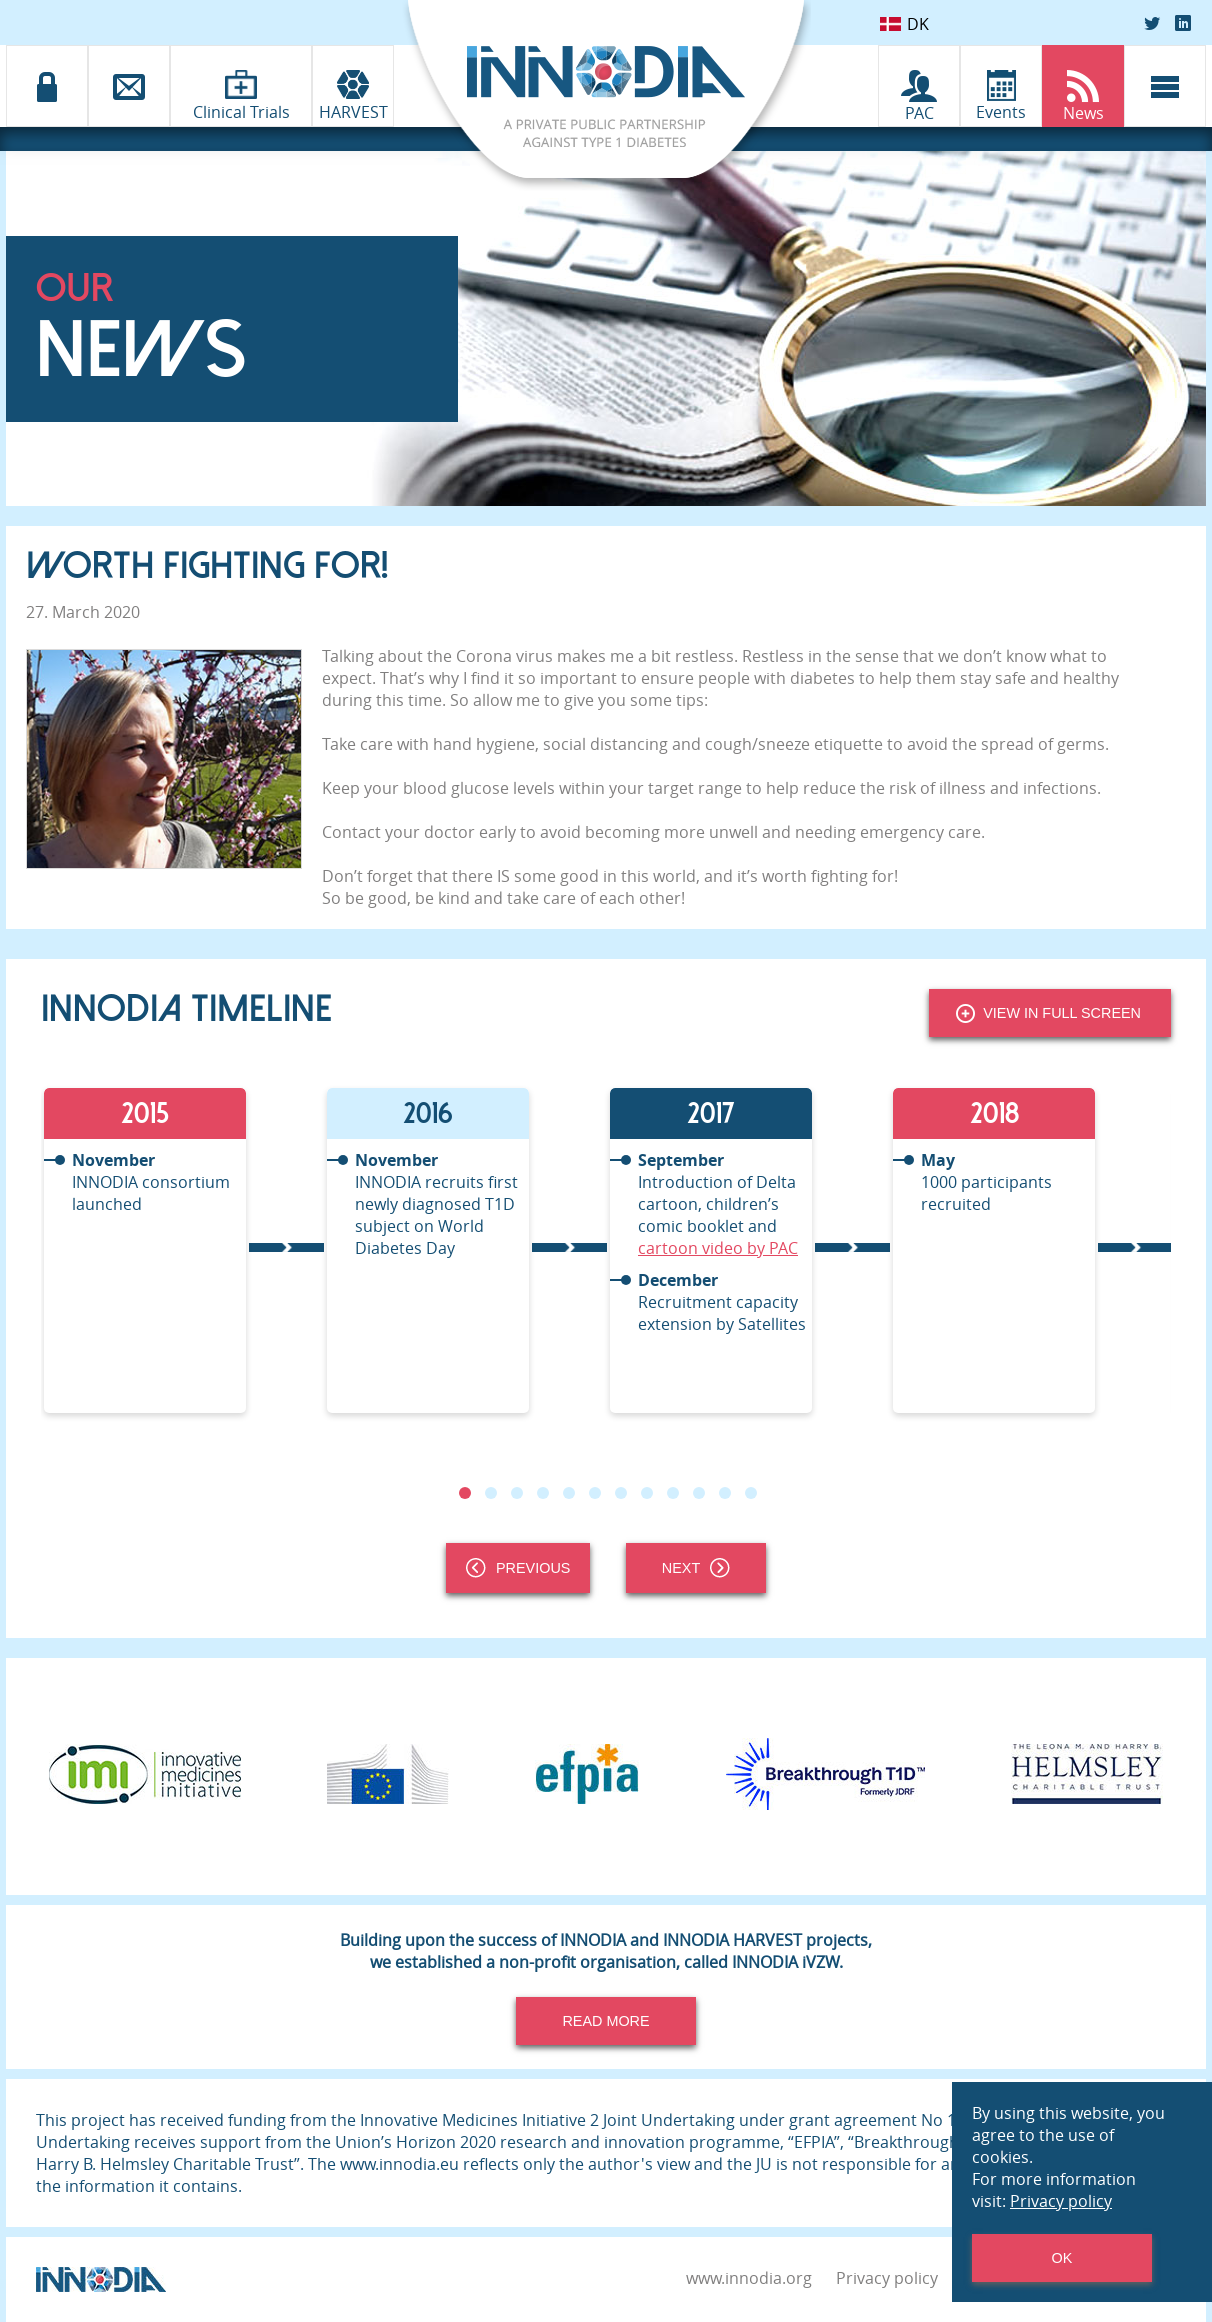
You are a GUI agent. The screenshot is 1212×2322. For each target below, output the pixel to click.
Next (696, 1568)
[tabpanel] (182, 1250)
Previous (518, 1568)
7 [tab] (621, 1493)
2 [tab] (491, 1493)
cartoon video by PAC (718, 1248)
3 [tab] (517, 1493)
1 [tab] (465, 1493)
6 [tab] (595, 1493)
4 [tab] (543, 1493)
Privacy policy (887, 2278)
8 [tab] (647, 1493)
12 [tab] (751, 1493)
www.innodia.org (749, 2278)
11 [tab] (725, 1493)
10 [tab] (699, 1493)
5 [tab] (569, 1493)
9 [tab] (673, 1493)
